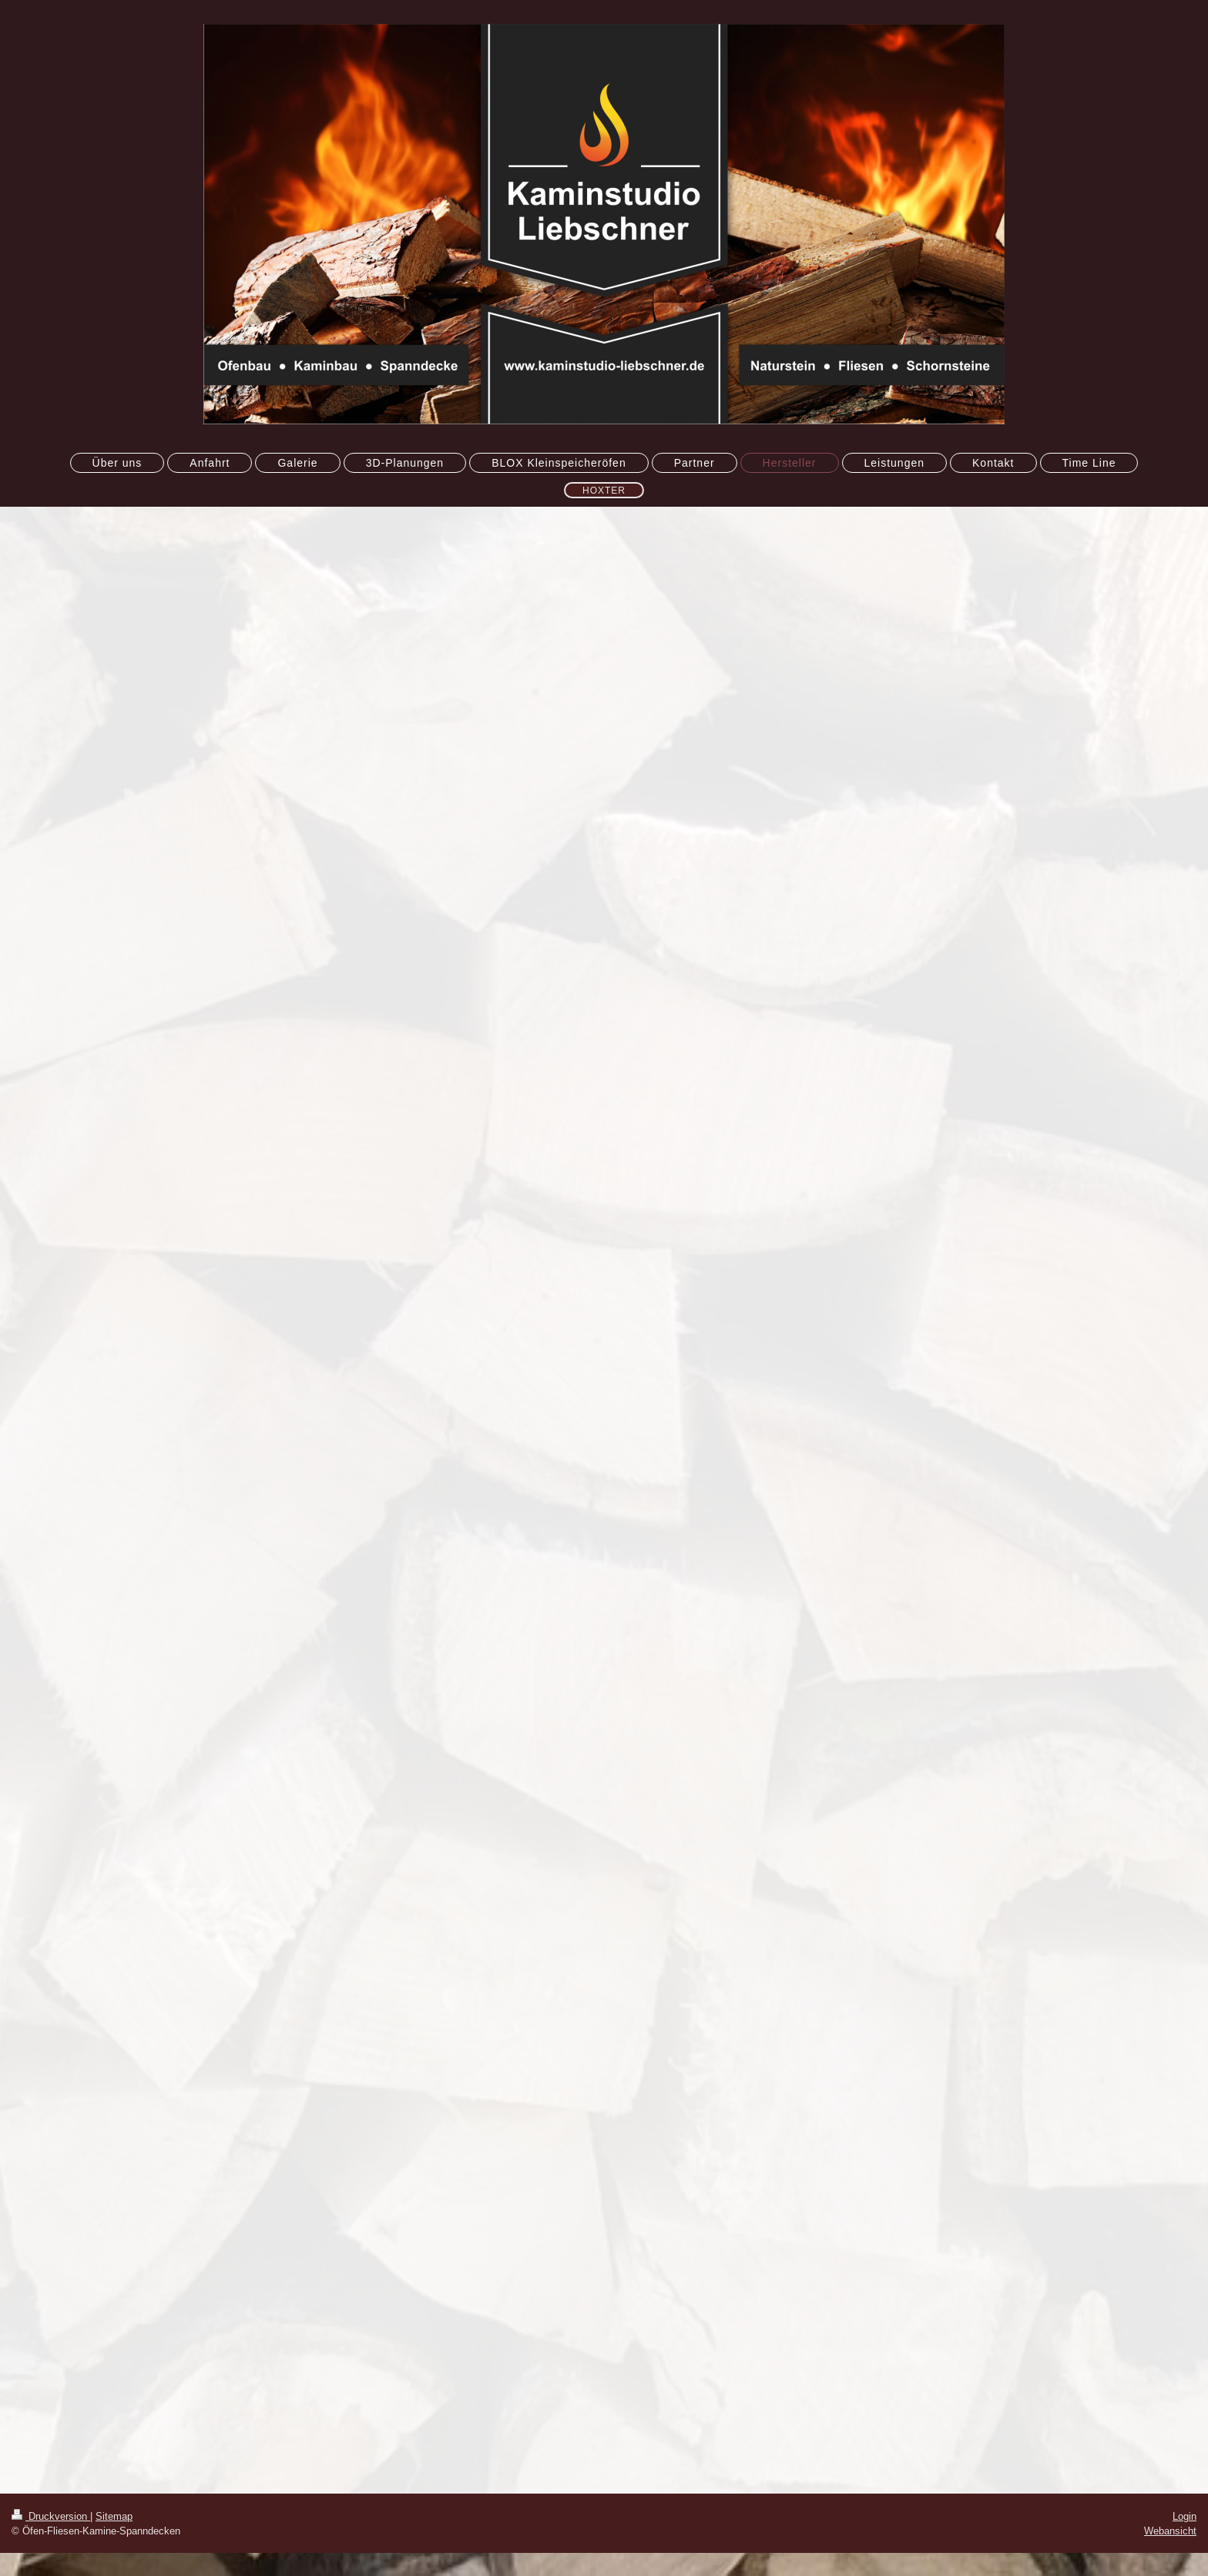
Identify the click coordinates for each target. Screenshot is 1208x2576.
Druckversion (51, 2516)
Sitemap (114, 2516)
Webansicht (1170, 2530)
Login (1184, 2516)
